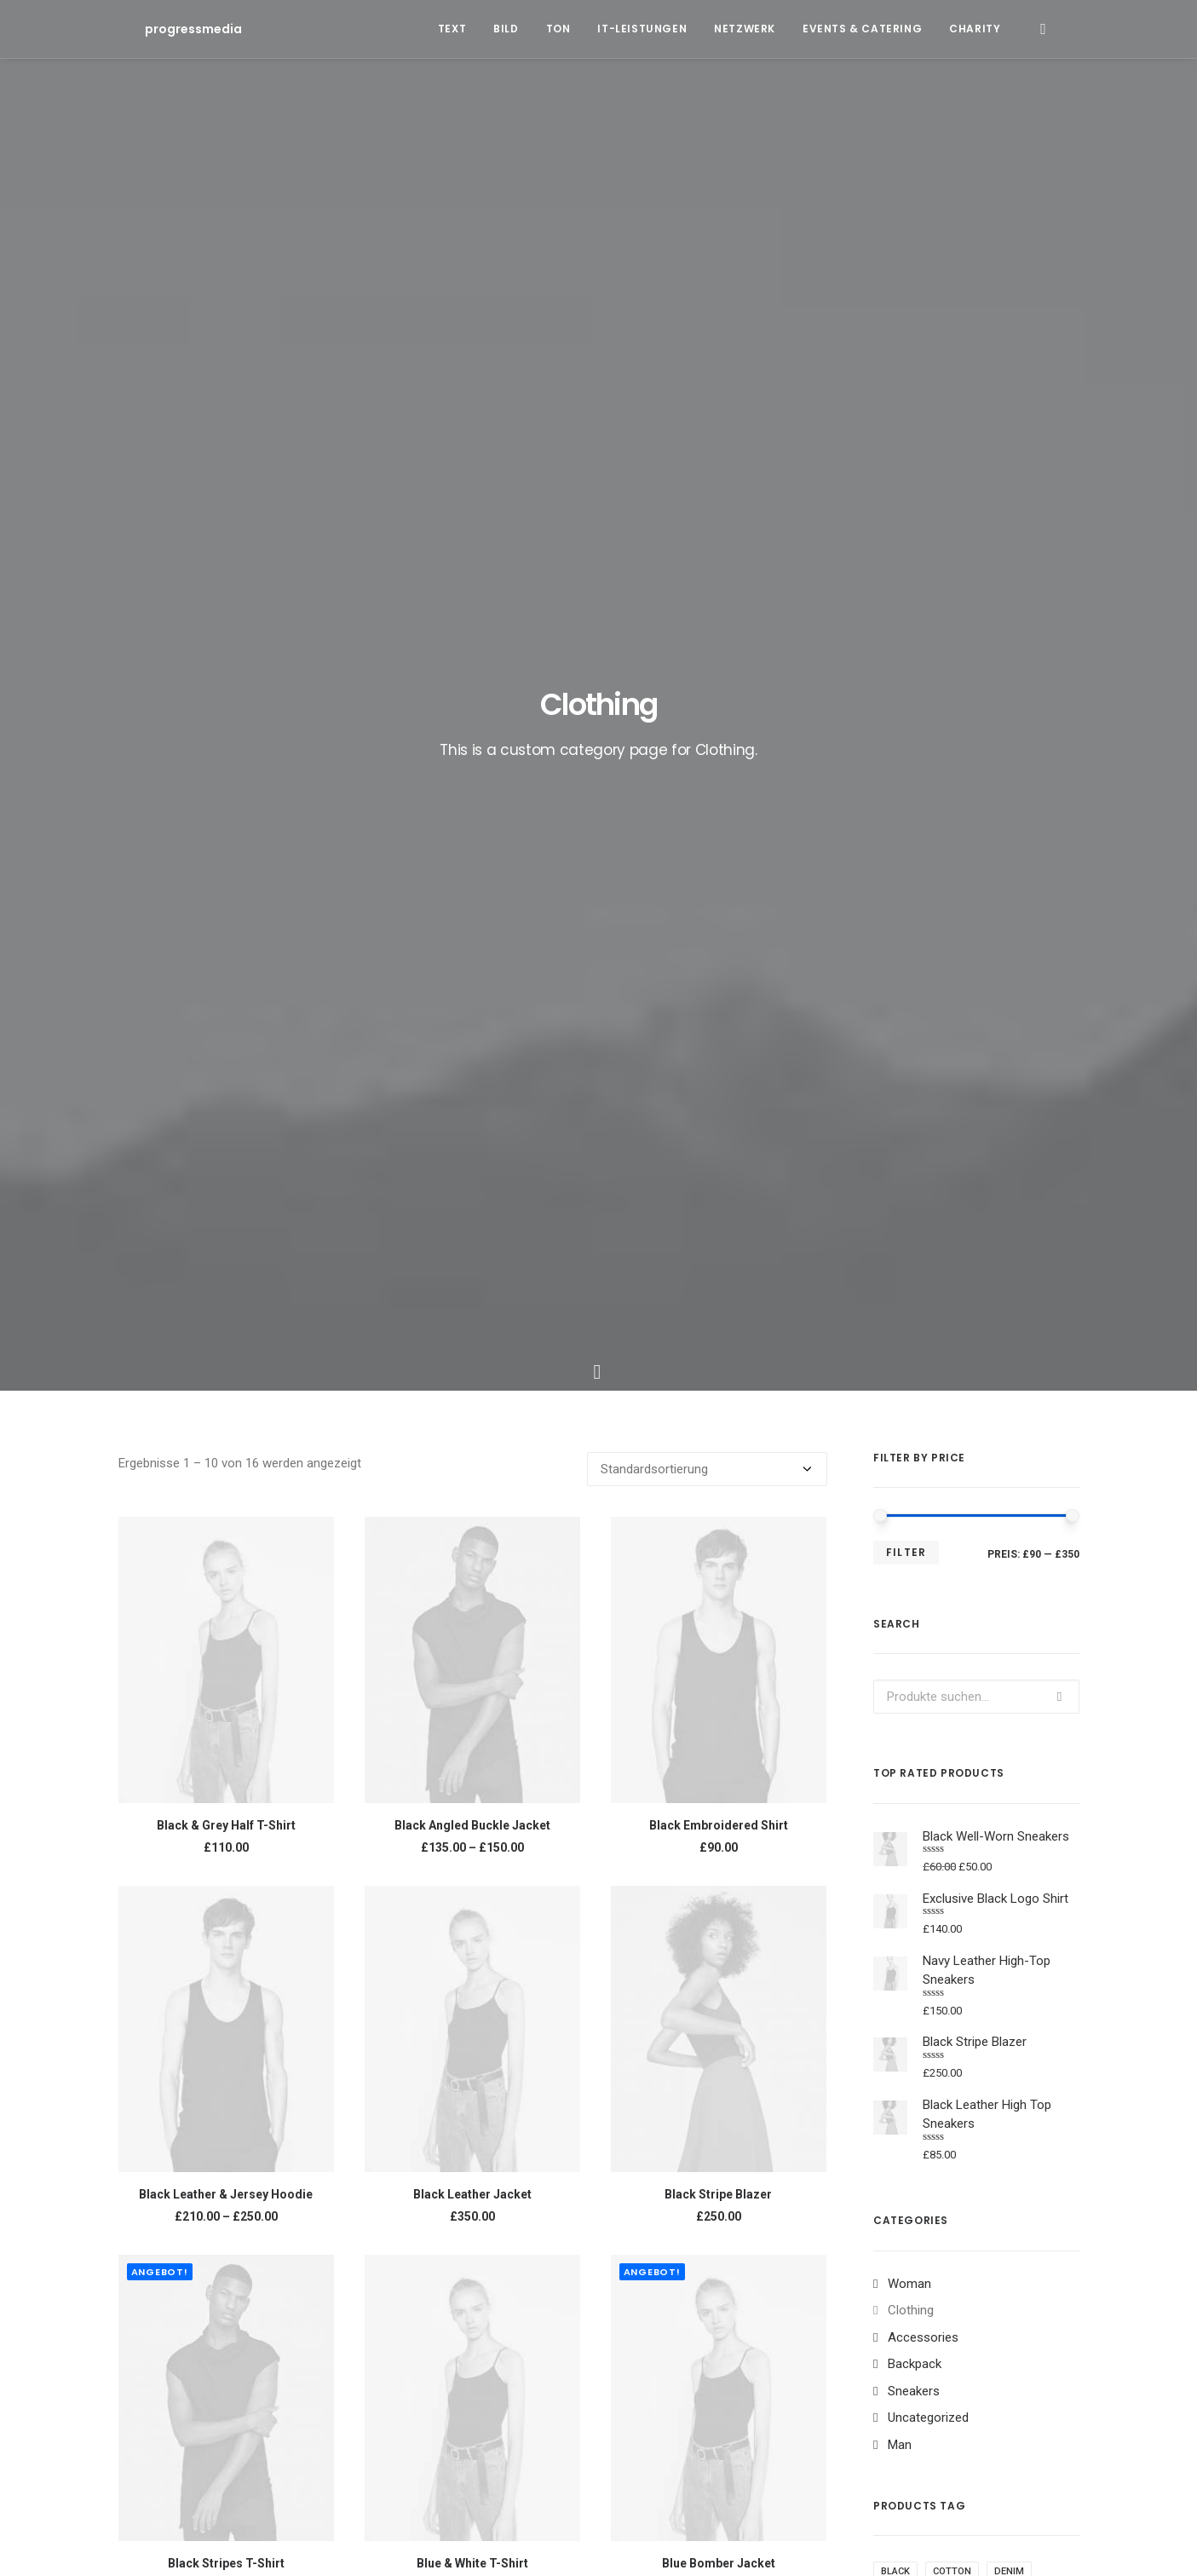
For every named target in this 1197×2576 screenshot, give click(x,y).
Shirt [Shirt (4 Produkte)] (894, 1593)
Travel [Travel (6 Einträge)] (701, 2225)
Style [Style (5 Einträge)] (1030, 2198)
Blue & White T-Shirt (472, 1503)
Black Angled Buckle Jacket (472, 765)
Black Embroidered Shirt (718, 765)
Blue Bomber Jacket (718, 1503)
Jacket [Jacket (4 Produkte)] (946, 1538)
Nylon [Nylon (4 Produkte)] (896, 1565)
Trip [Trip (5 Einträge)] (752, 2225)
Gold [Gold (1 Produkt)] (893, 1538)
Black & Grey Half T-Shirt (226, 765)
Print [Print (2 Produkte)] (949, 1565)
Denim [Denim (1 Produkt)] (1009, 1511)
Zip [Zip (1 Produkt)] (1043, 1593)
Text (452, 28)
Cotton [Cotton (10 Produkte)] (952, 1511)
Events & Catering (862, 28)
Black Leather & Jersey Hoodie (226, 1134)
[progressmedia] (167, 29)
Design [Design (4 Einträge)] (654, 2198)
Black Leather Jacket (472, 1134)
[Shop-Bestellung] (707, 409)
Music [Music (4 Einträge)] (866, 2198)
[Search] (1043, 29)
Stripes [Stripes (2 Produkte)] (993, 1593)
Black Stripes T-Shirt (226, 1503)
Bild (505, 28)
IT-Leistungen (642, 28)
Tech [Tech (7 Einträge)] (649, 2225)
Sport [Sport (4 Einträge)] (977, 2198)
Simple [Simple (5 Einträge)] (921, 2198)
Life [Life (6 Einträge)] (819, 2198)
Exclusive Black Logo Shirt (226, 1872)
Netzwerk (744, 28)
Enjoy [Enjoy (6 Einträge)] (709, 2198)
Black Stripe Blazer (718, 1134)
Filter (906, 492)
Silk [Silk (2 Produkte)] (941, 1593)
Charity (974, 28)
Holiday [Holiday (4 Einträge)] (767, 2198)
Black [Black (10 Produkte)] (895, 1511)
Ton (558, 28)
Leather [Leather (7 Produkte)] (1007, 1538)
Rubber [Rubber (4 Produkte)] (1004, 1565)
